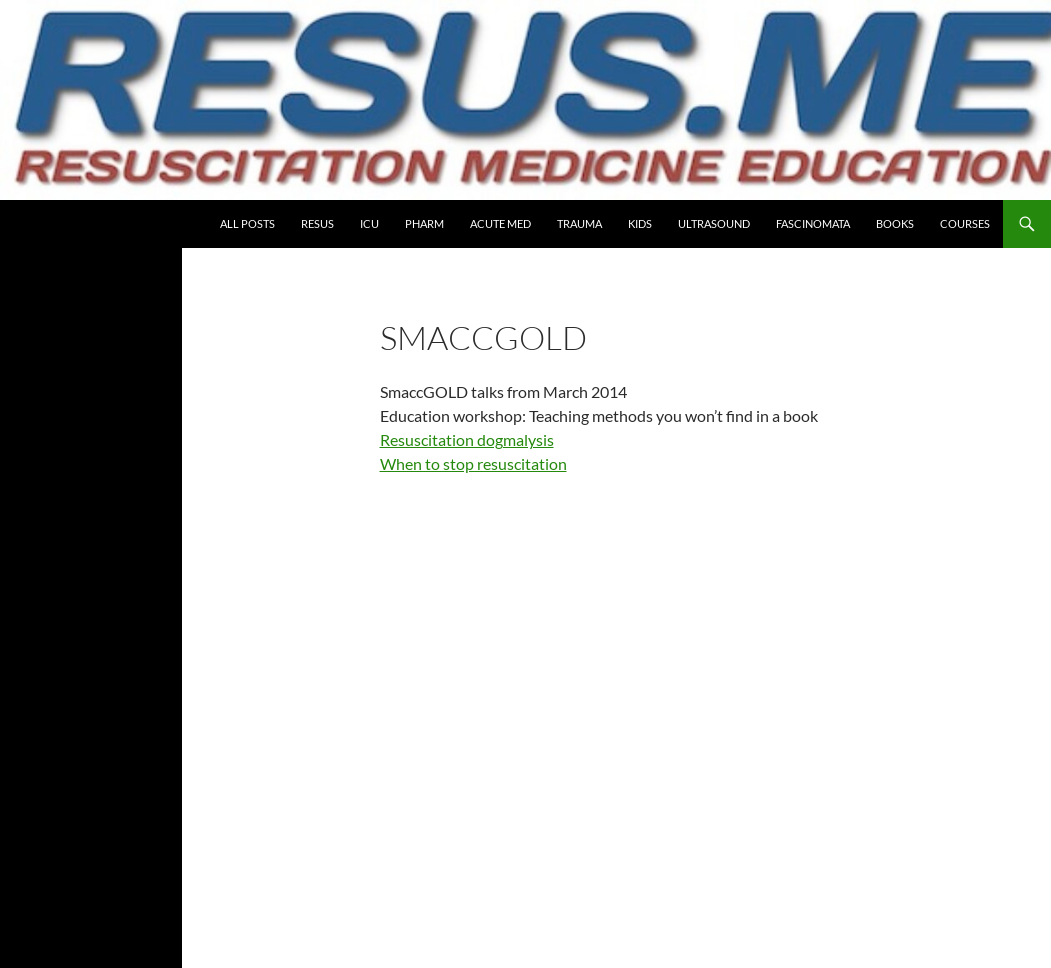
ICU (369, 223)
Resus (317, 223)
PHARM (424, 223)
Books (895, 223)
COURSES (965, 223)
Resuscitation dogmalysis (467, 439)
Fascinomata (813, 223)
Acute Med (500, 223)
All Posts (247, 223)
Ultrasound (714, 223)
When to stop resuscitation (473, 463)
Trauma (579, 223)
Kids (640, 223)
